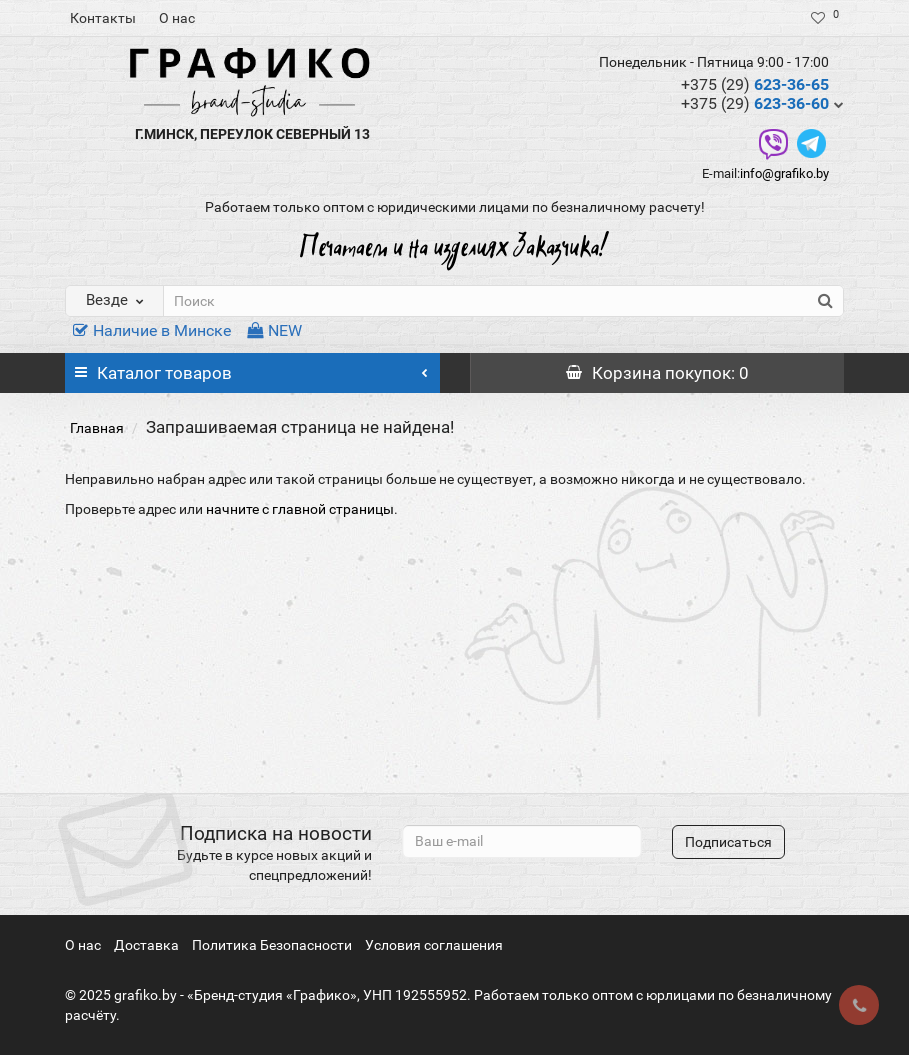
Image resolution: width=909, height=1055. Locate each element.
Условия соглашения (434, 945)
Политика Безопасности (272, 945)
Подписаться (728, 842)
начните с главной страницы (300, 509)
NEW (274, 330)
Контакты (103, 18)
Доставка (146, 945)
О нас (177, 18)
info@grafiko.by (784, 173)
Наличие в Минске (152, 330)
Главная (97, 428)
